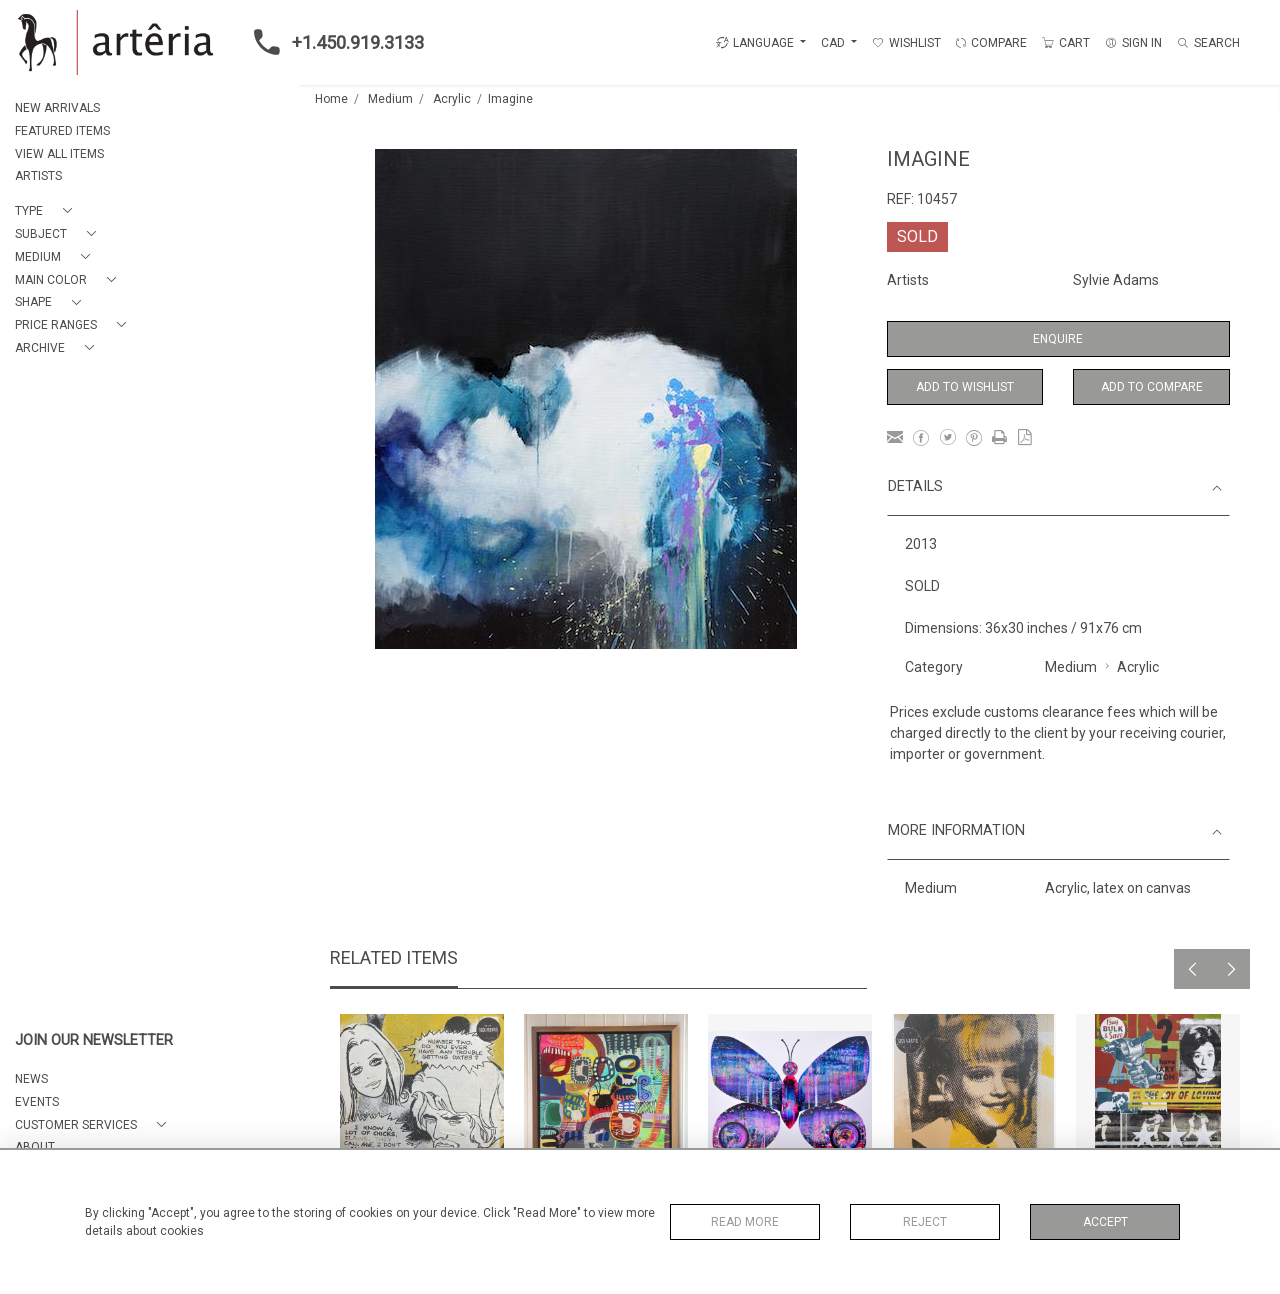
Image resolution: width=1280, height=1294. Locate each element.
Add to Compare (1152, 387)
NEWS (31, 1079)
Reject (925, 1222)
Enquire (1058, 339)
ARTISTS (38, 176)
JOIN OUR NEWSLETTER (94, 1040)
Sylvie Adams (1116, 280)
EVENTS (37, 1102)
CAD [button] (834, 43)
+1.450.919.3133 (333, 42)
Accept (1105, 1222)
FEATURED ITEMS (62, 131)
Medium (390, 99)
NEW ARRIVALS (57, 108)
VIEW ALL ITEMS (59, 154)
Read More (745, 1222)
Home (331, 99)
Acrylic (452, 99)
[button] (47, 211)
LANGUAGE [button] (755, 43)
